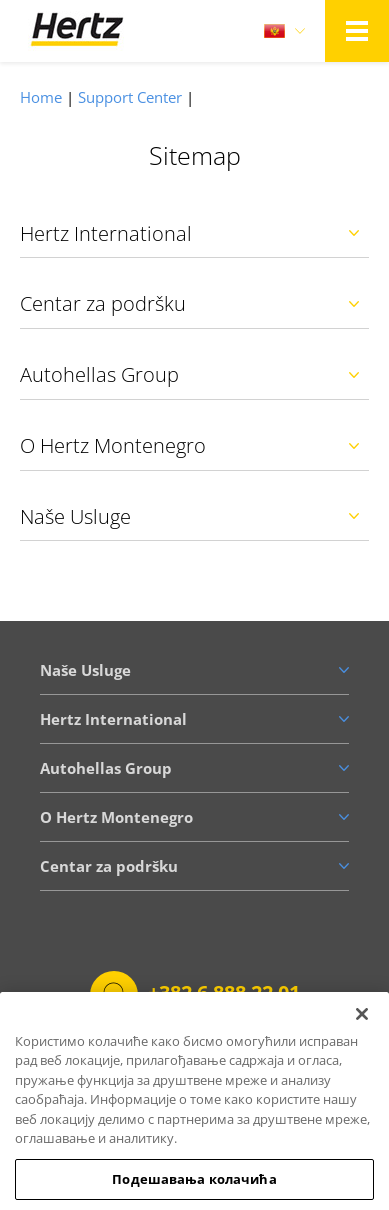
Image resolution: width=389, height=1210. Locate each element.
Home (41, 97)
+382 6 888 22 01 (224, 993)
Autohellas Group (99, 374)
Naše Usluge (75, 516)
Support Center (130, 97)
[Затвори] (362, 1027)
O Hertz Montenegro (113, 445)
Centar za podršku (103, 303)
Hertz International (106, 233)
